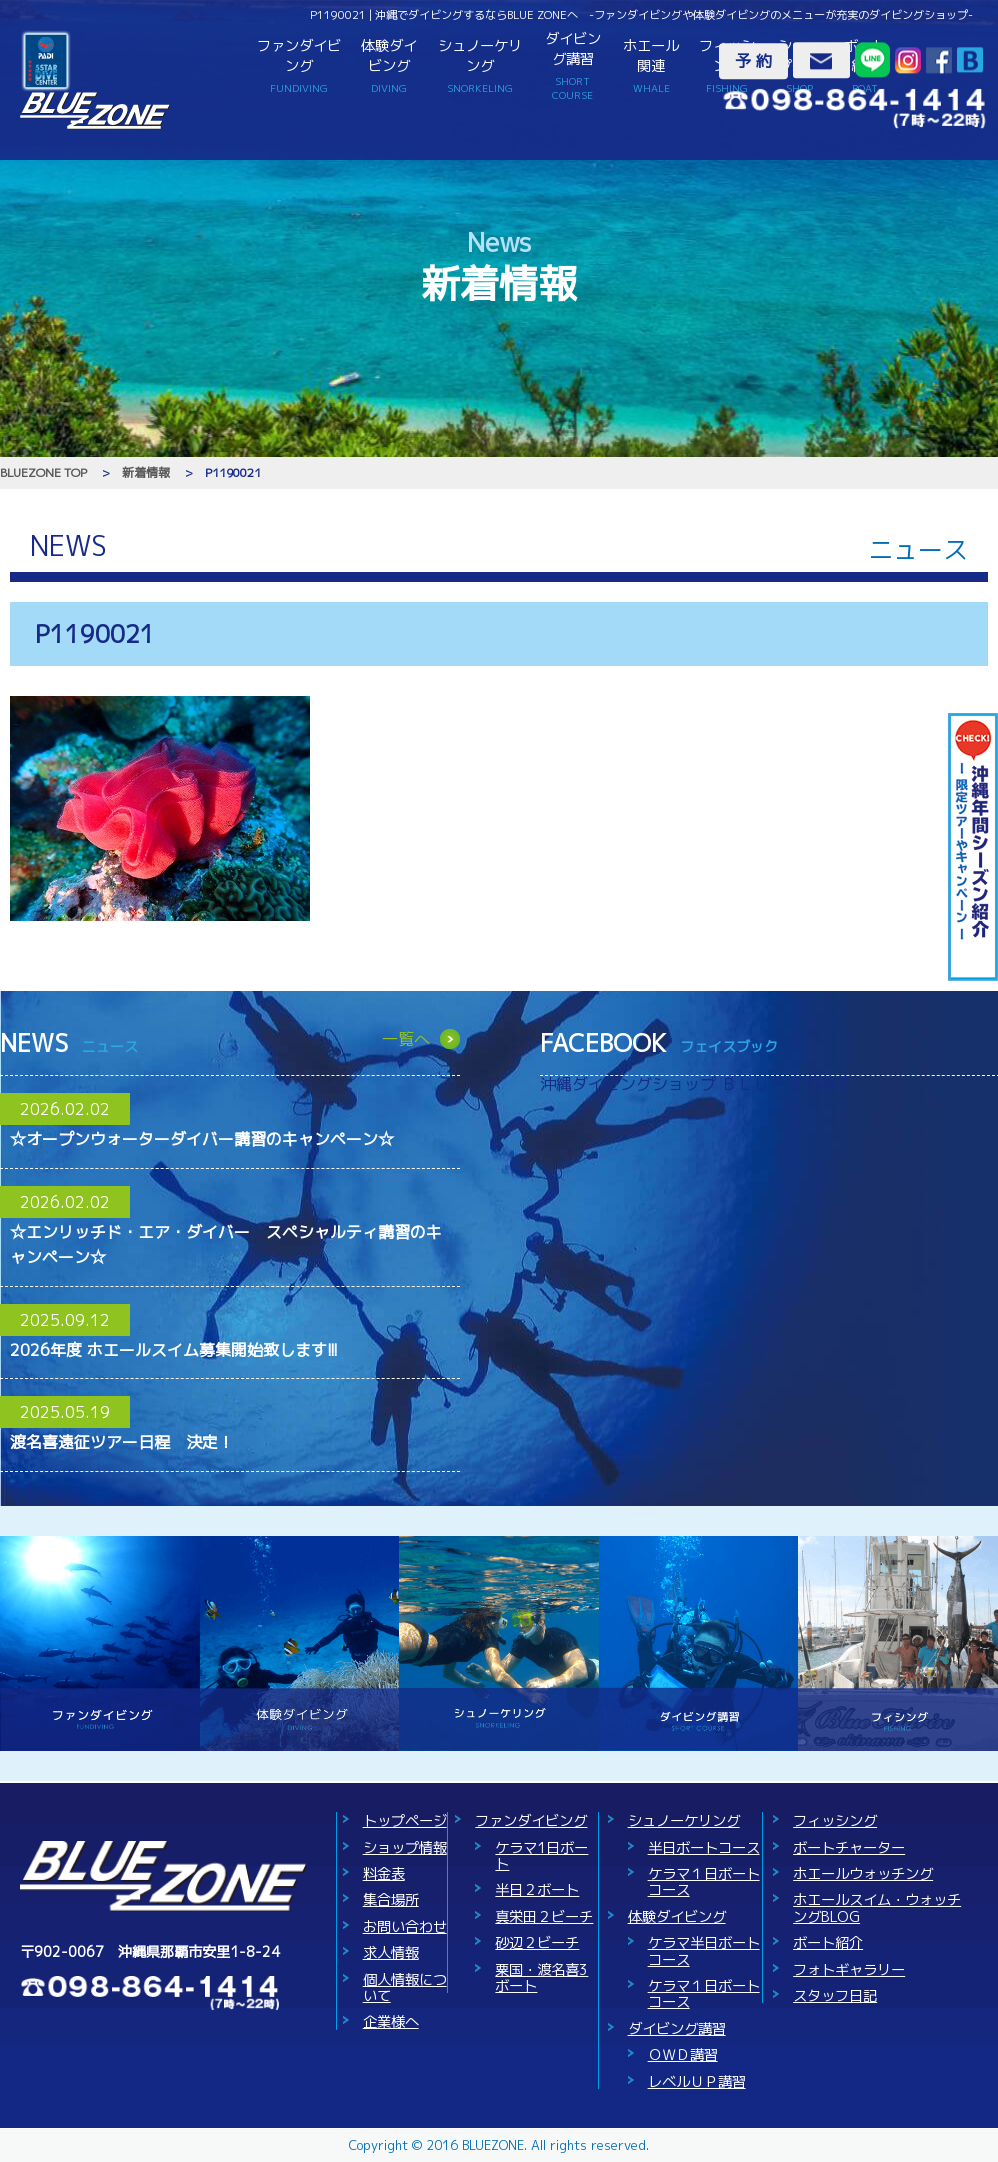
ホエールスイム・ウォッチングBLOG (877, 1908)
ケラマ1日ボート (541, 1856)
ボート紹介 (828, 1943)
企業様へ (391, 2022)
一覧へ (406, 1039)
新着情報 (146, 472)
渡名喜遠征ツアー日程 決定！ (122, 1442)
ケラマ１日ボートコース (704, 1882)
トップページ (405, 1821)
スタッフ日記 (835, 1996)
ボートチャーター (849, 1848)
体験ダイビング (389, 65)
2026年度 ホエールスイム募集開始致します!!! (174, 1350)
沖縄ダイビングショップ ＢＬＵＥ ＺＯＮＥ (697, 1084)
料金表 (384, 1874)
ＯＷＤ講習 (683, 2055)
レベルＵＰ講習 (697, 2082)
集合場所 (391, 1900)
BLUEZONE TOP (43, 472)
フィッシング (835, 1821)
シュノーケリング (480, 65)
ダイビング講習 (573, 66)
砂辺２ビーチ (537, 1943)
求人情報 (391, 1953)
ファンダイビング (299, 65)
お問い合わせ (405, 1927)
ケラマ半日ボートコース (704, 1951)
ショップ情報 (405, 1848)
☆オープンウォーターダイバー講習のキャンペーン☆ (202, 1139)
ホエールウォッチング (863, 1874)
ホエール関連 (651, 65)
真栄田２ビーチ (544, 1917)
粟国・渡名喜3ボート (541, 1978)
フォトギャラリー (849, 1970)
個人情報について (405, 1988)
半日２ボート (537, 1890)
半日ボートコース (704, 1848)
